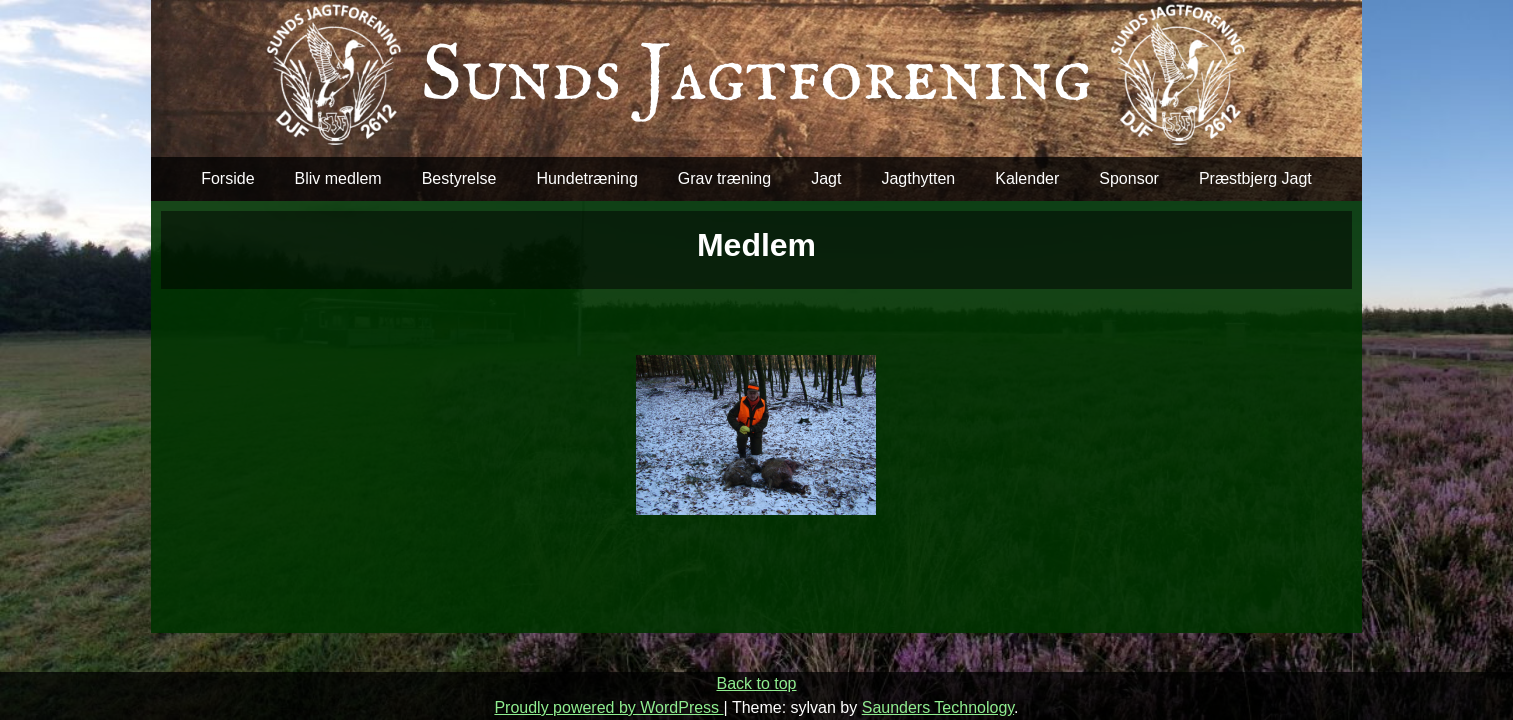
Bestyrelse (459, 178)
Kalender (1027, 178)
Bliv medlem (338, 178)
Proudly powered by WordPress (608, 707)
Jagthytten (918, 178)
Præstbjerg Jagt (1255, 178)
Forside (227, 178)
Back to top (756, 683)
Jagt (826, 178)
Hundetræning (586, 178)
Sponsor (1129, 178)
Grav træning (724, 178)
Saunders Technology (938, 707)
